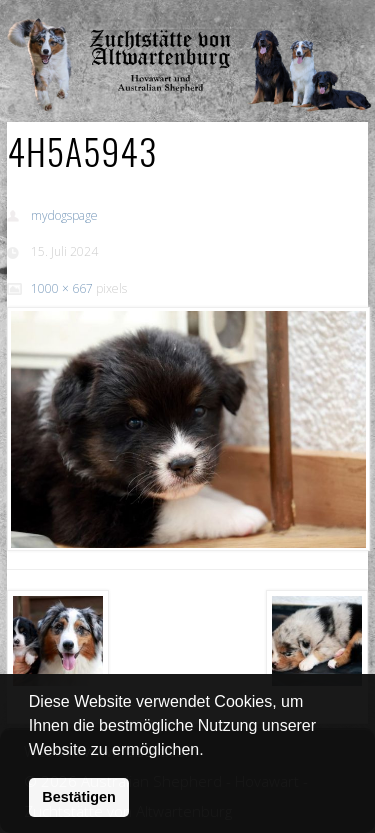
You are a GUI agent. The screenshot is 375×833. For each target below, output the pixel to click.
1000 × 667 (62, 288)
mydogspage (64, 215)
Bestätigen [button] (79, 797)
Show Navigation (303, 20)
